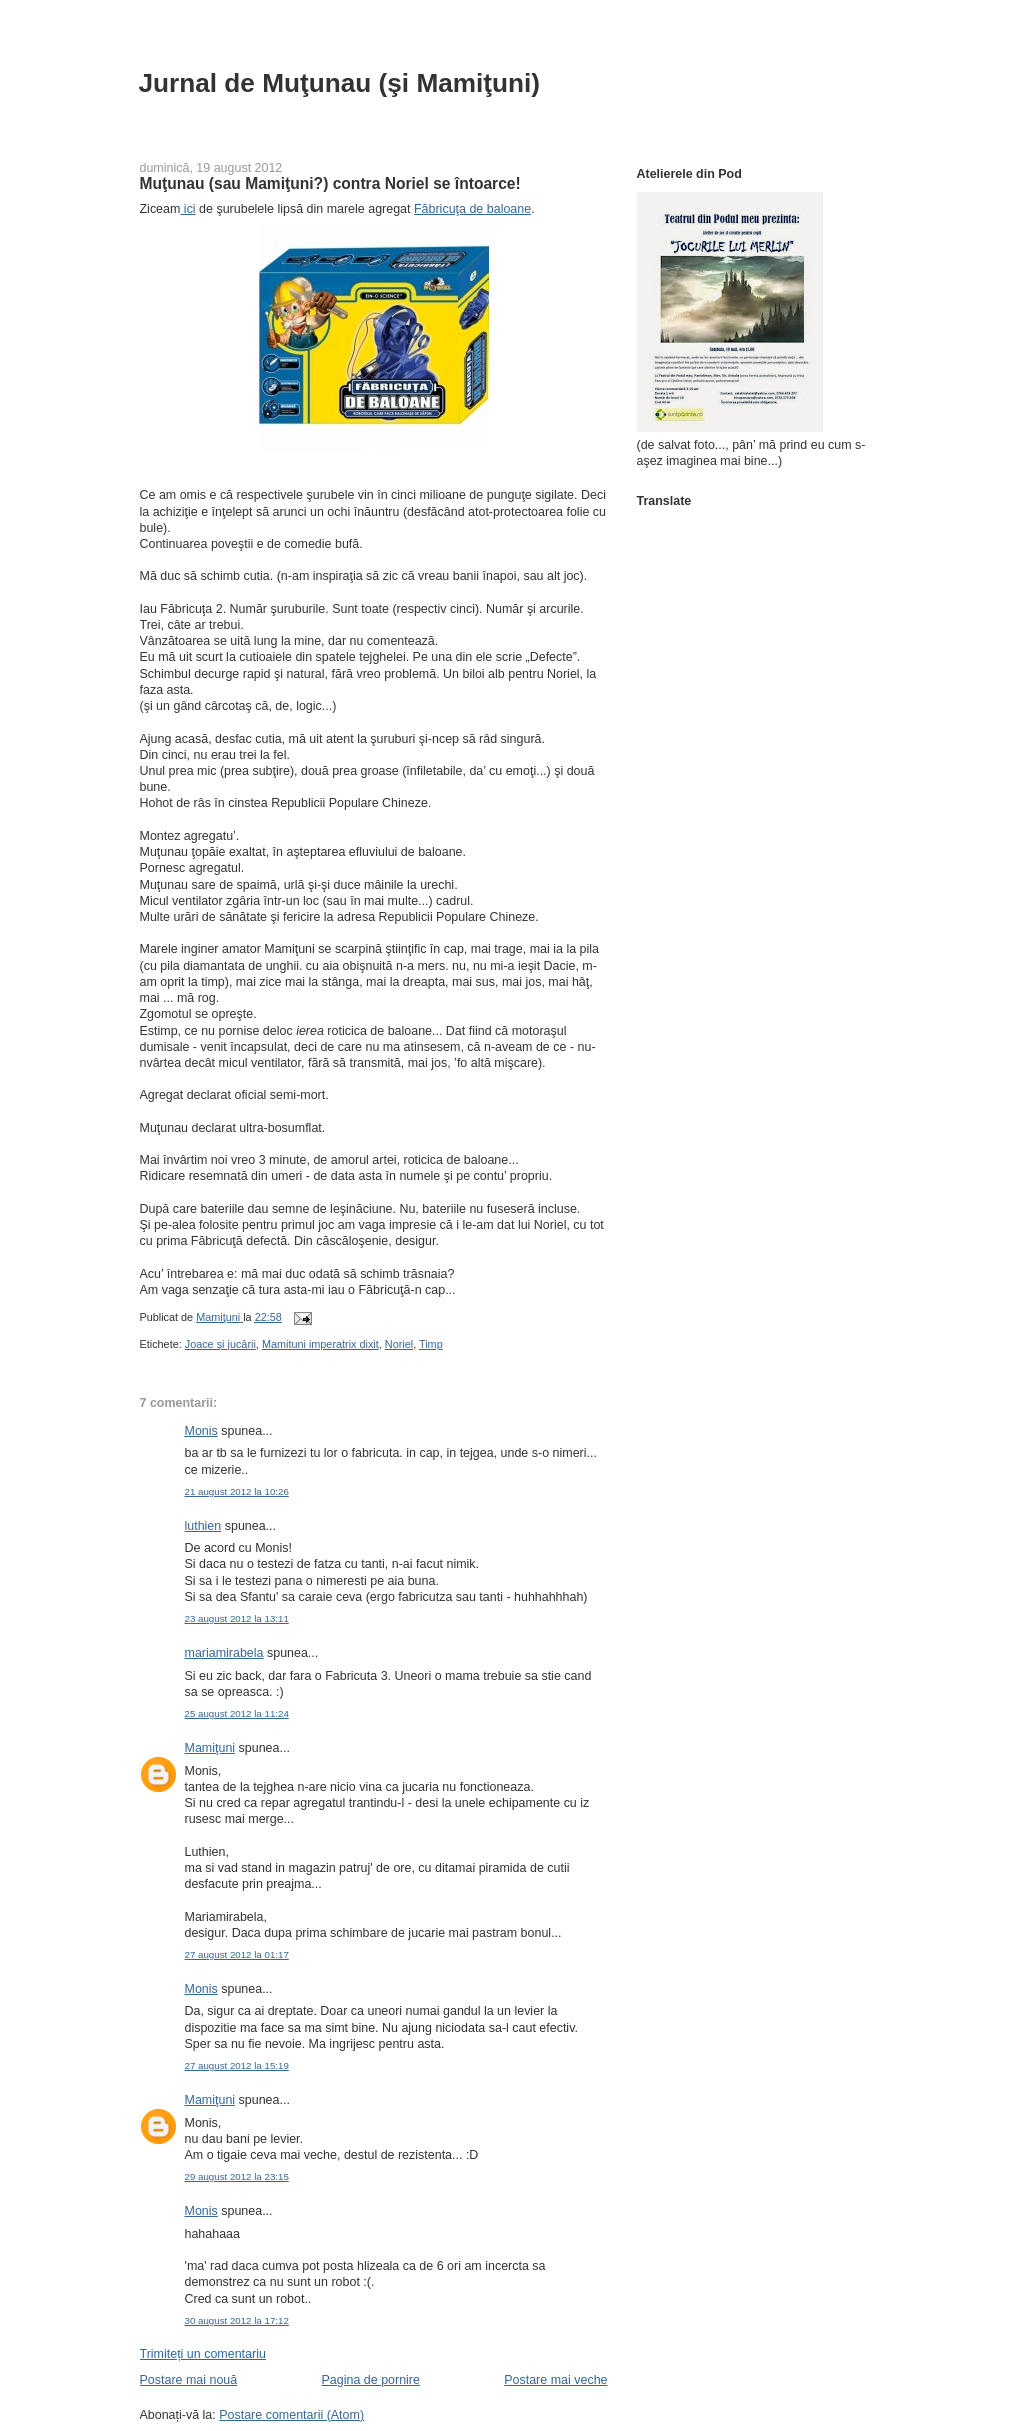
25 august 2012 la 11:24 (237, 1713)
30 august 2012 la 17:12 (237, 2320)
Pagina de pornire (371, 2380)
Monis (201, 1431)
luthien (203, 1526)
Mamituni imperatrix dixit (320, 1344)
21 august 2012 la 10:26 (237, 1491)
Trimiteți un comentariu (203, 2354)
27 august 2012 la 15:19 (237, 2065)
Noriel (399, 1344)
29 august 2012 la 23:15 (237, 2176)
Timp (431, 1344)
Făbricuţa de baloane (472, 209)
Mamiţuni (210, 1748)
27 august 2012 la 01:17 (237, 1954)
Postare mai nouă (189, 2380)
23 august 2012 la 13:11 (237, 1618)
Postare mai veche (555, 2380)
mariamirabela (224, 1653)
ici (187, 209)
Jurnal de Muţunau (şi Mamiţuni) (340, 83)
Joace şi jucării (220, 1344)
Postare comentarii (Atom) (291, 2415)
